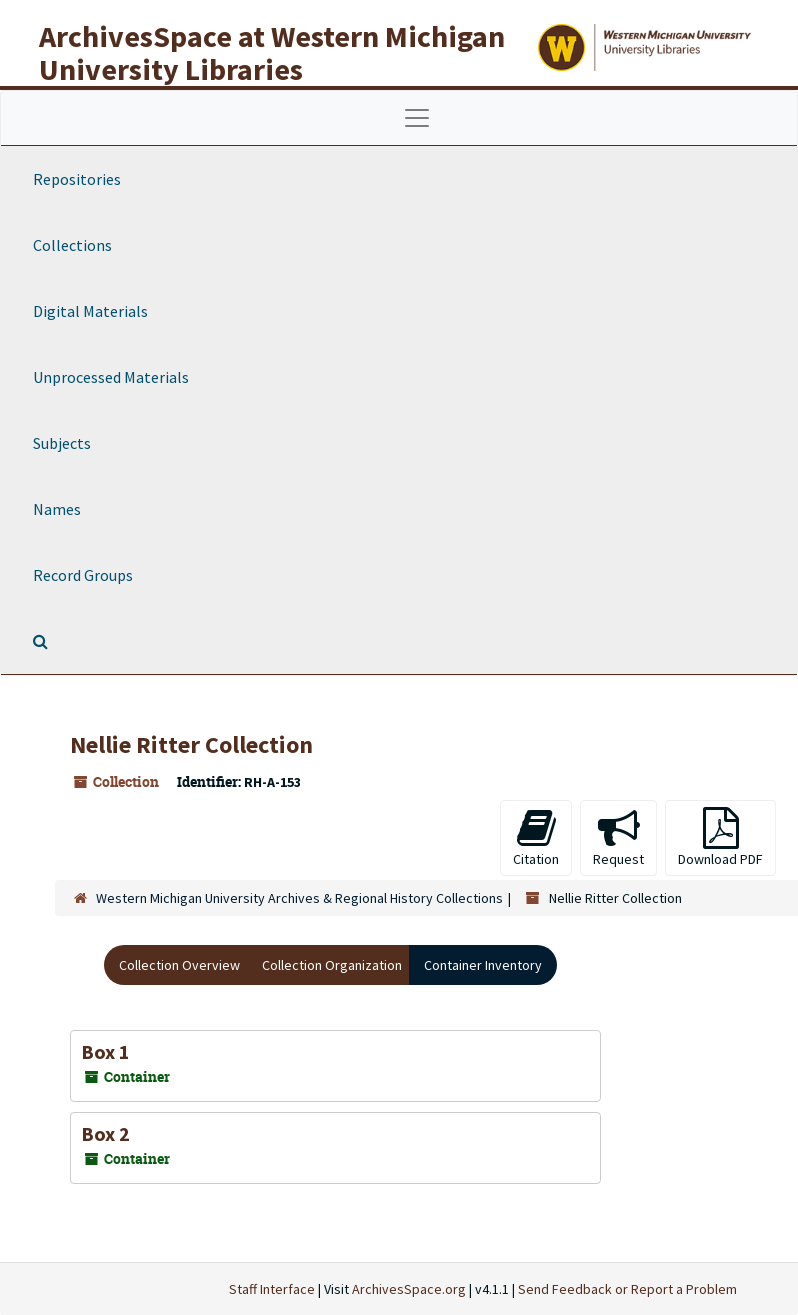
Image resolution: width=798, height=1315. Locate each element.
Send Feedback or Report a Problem (627, 1289)
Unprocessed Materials (111, 377)
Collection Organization (332, 965)
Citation (536, 837)
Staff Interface (272, 1289)
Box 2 (105, 1133)
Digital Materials (90, 311)
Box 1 (105, 1051)
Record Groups (83, 575)
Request (618, 837)
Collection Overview (179, 965)
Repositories (77, 179)
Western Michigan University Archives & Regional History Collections (299, 898)
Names (57, 509)
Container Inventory (483, 965)
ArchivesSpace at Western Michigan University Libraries (272, 52)
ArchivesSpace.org (409, 1289)
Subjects (62, 443)
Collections (72, 245)
